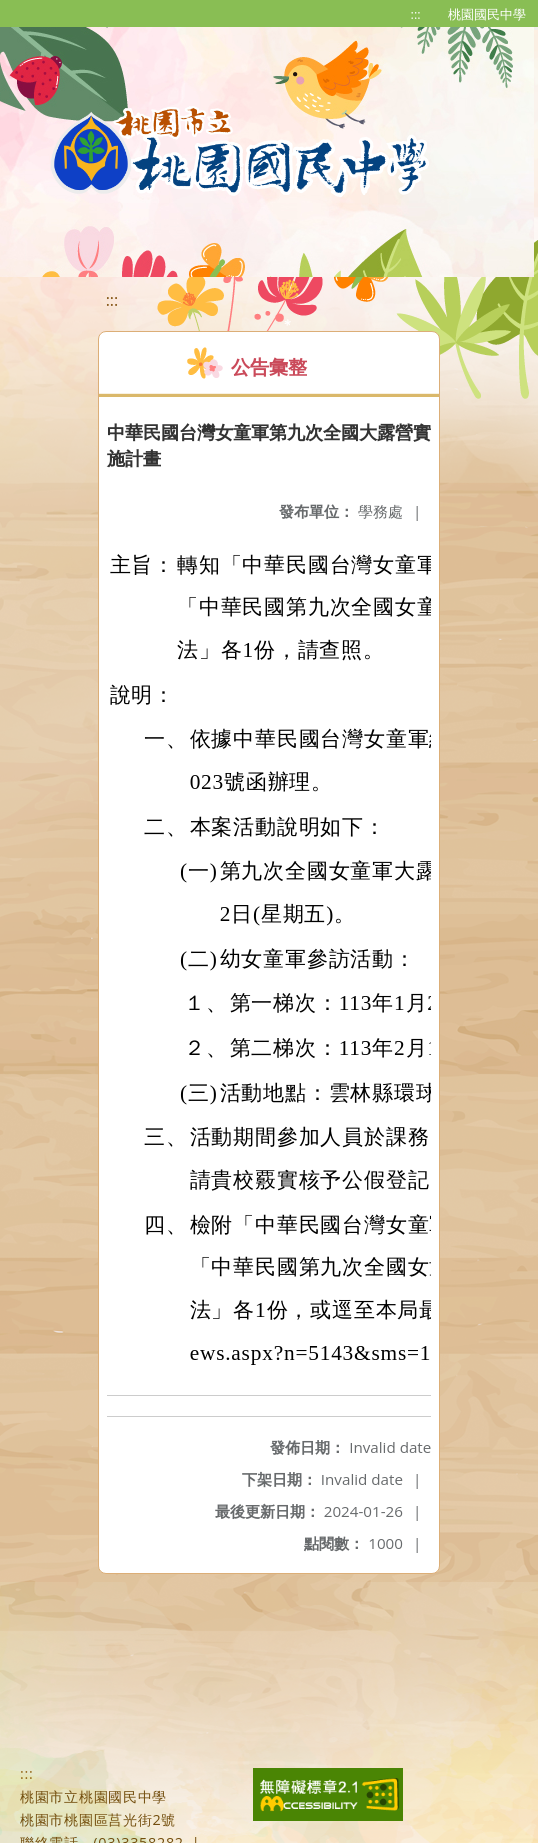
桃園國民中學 (487, 14)
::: (416, 14)
